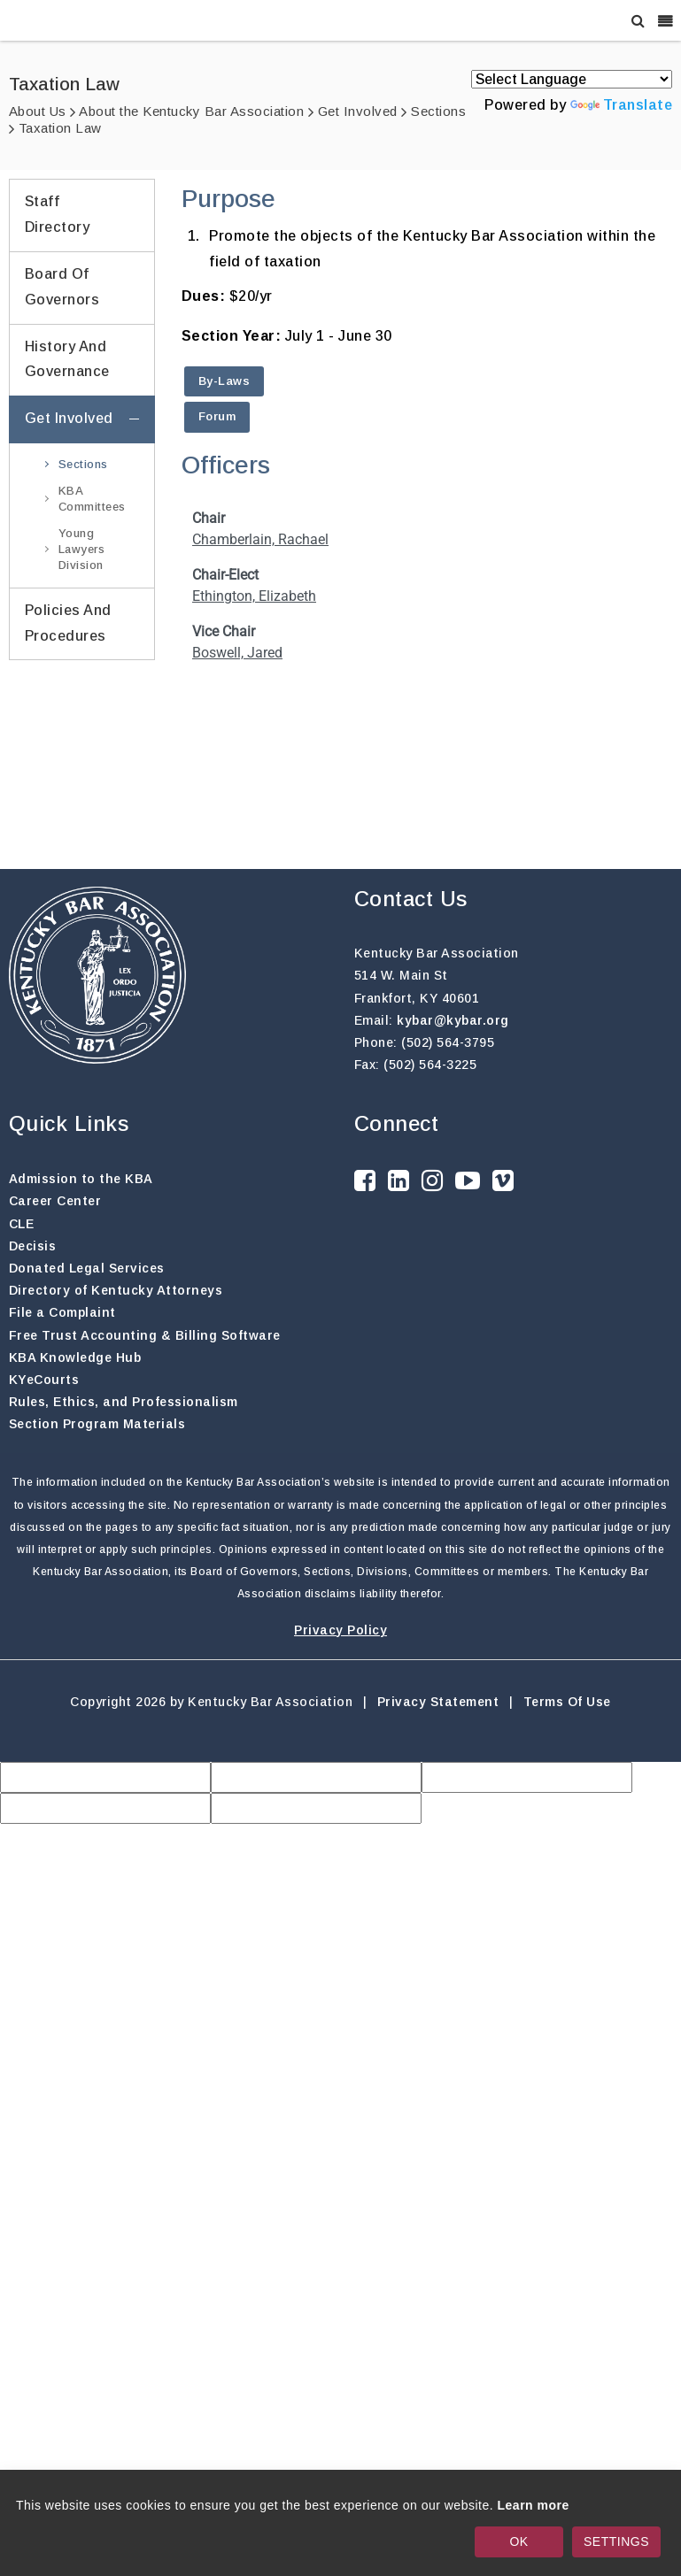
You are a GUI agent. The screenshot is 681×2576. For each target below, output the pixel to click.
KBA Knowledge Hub (75, 1357)
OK (518, 2541)
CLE (22, 1224)
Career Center (55, 1201)
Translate (621, 104)
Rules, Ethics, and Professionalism (123, 1402)
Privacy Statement (438, 1702)
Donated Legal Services (87, 1268)
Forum (217, 416)
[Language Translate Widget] (571, 79)
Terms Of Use (567, 1702)
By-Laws (224, 381)
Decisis (33, 1246)
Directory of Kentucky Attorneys (116, 1290)
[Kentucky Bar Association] (74, 19)
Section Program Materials (97, 1424)
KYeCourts (44, 1380)
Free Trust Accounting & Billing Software (145, 1335)
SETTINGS (616, 2541)
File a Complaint (62, 1312)
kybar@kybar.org (453, 1020)
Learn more (533, 2505)
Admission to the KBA (81, 1179)
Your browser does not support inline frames (427, 657)
